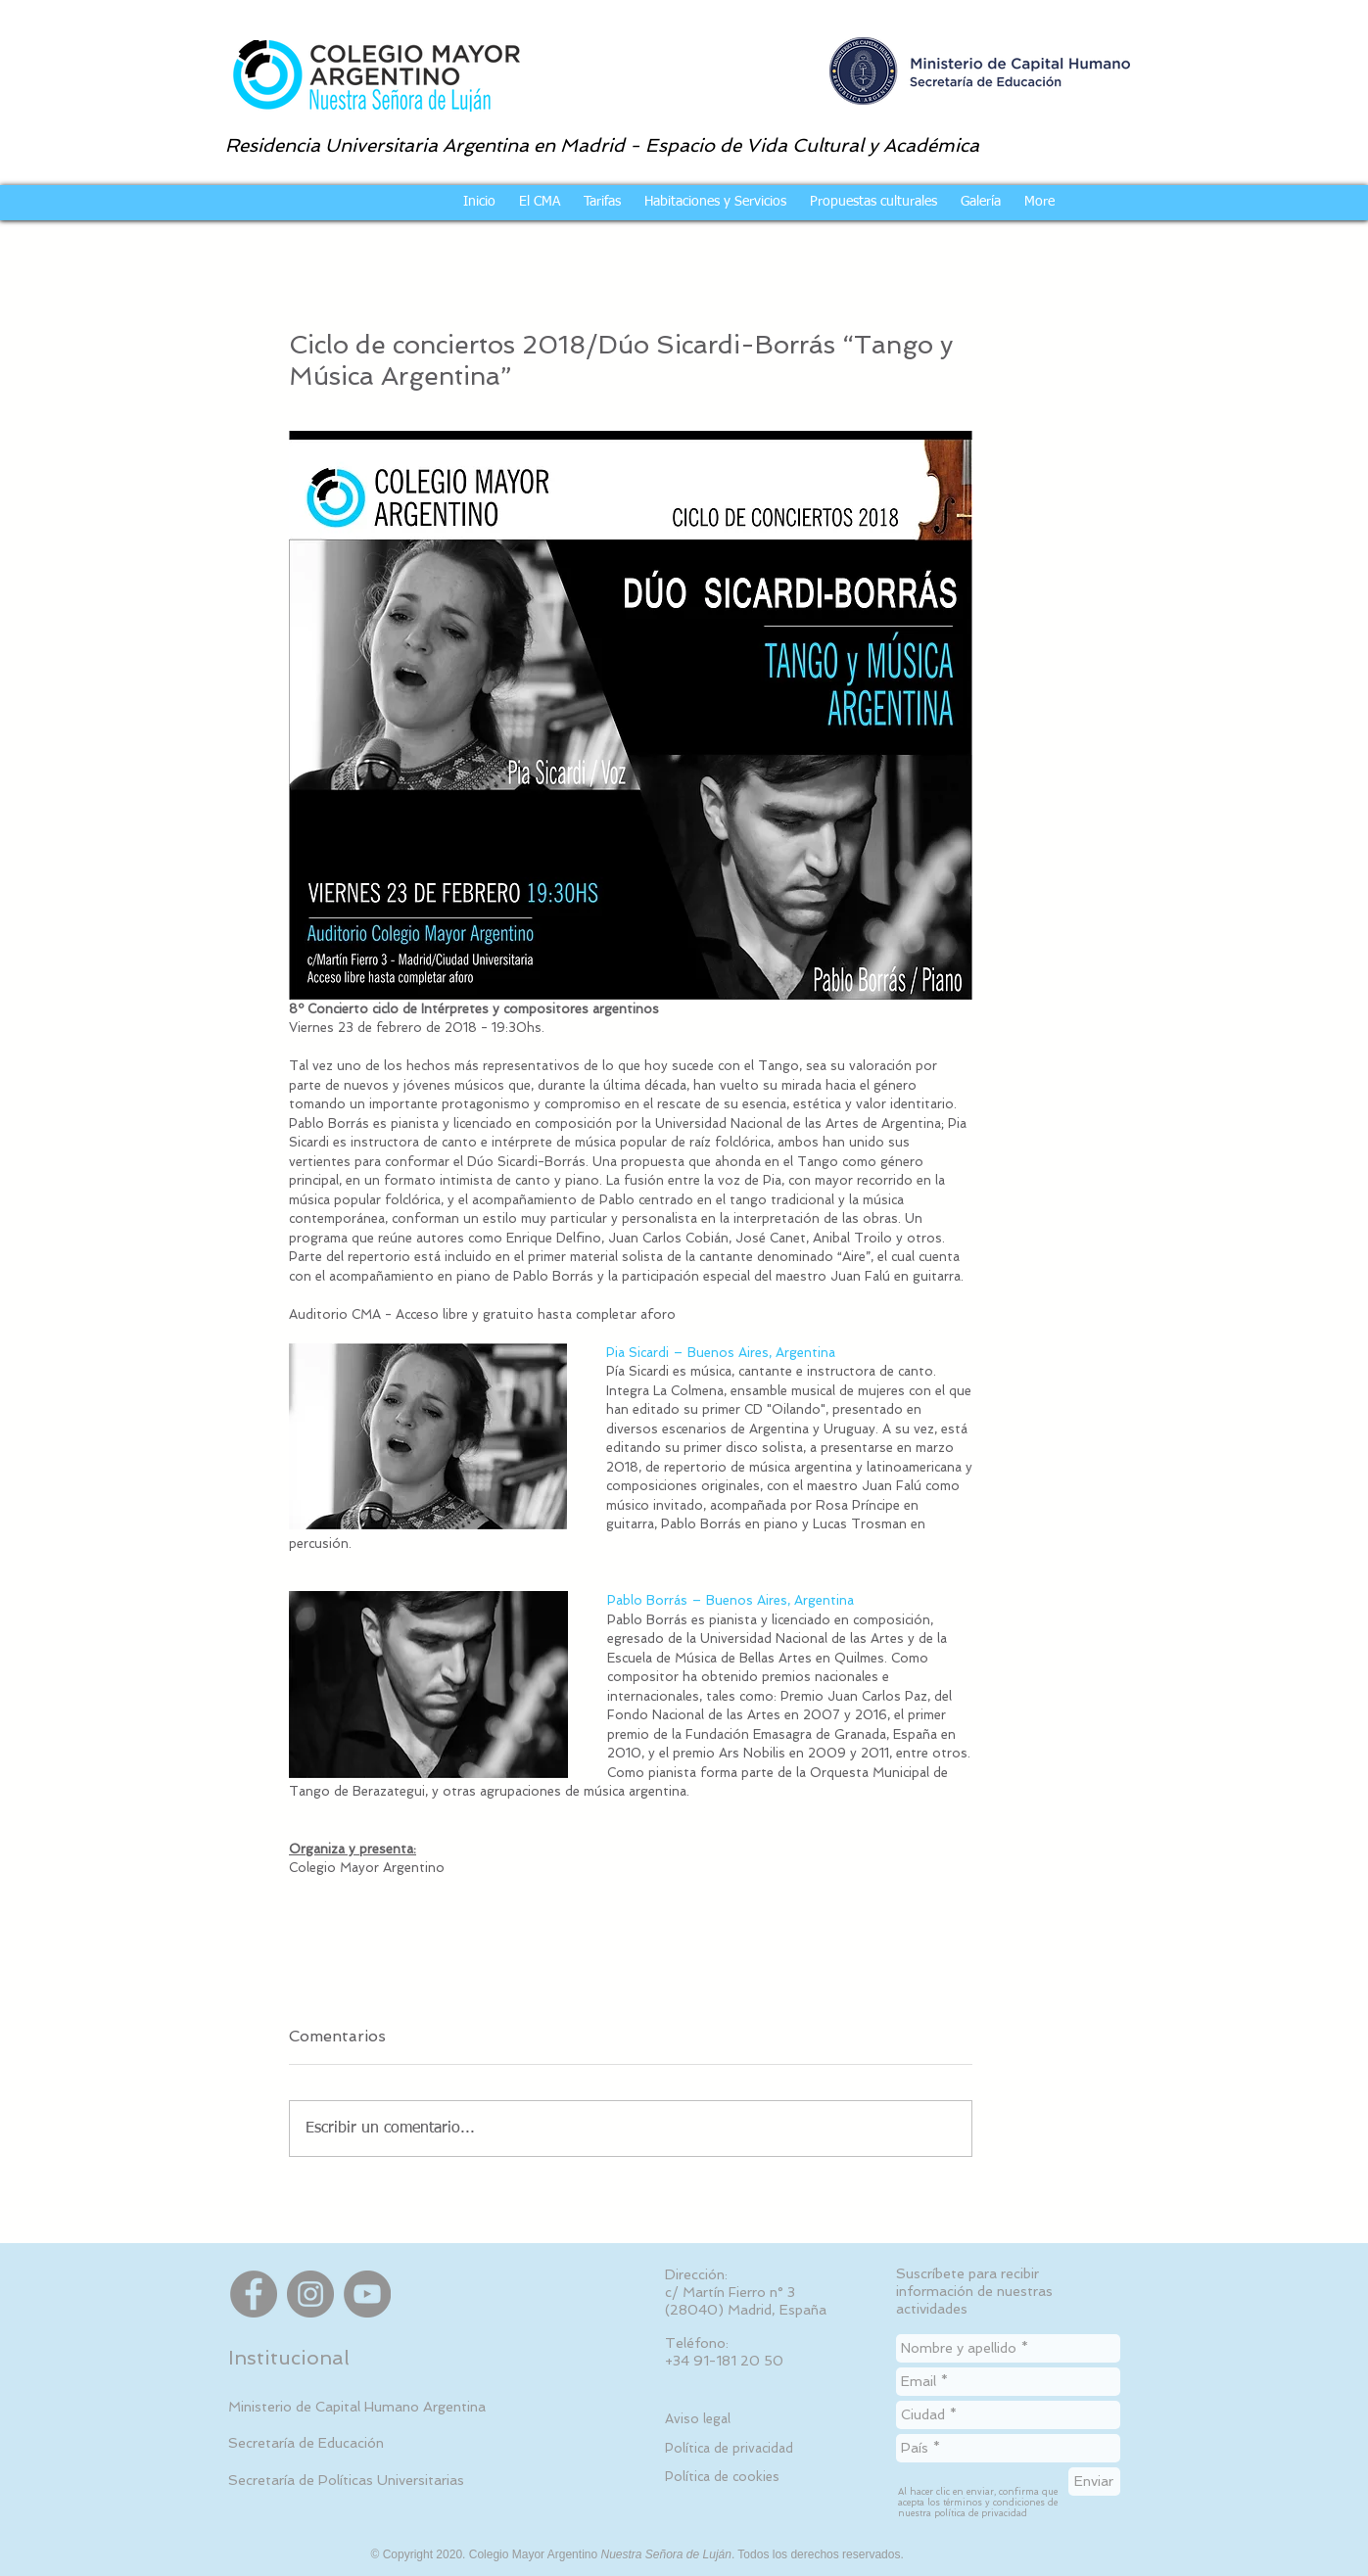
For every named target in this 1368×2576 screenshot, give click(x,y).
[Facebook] (253, 2294)
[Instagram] (310, 2294)
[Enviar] (1094, 2481)
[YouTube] (367, 2294)
